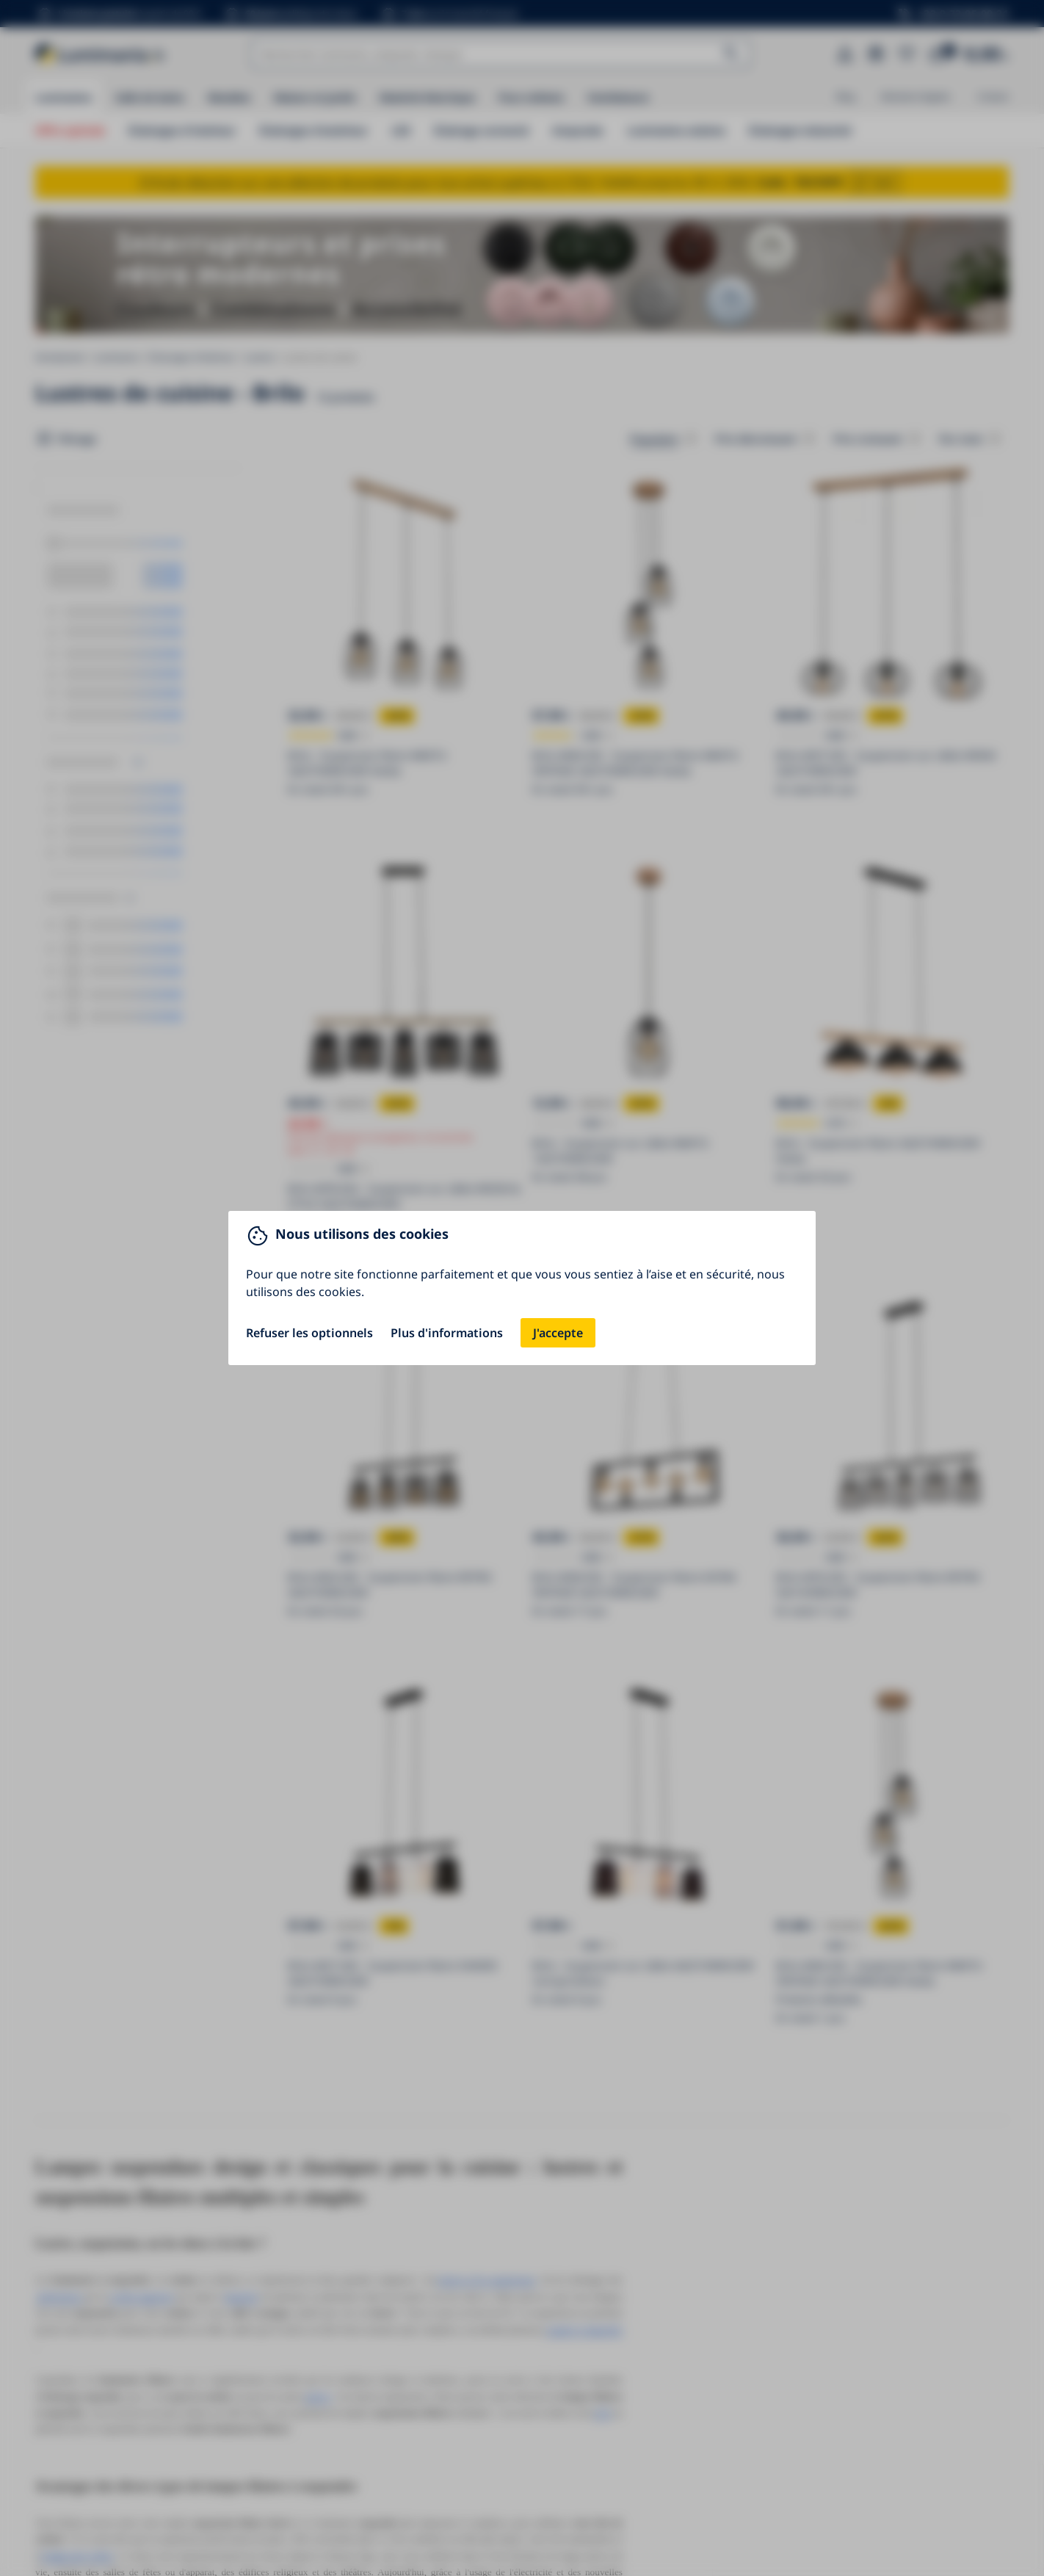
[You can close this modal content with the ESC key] (522, 1288)
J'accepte (558, 1333)
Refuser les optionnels (309, 1333)
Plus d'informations (447, 1333)
